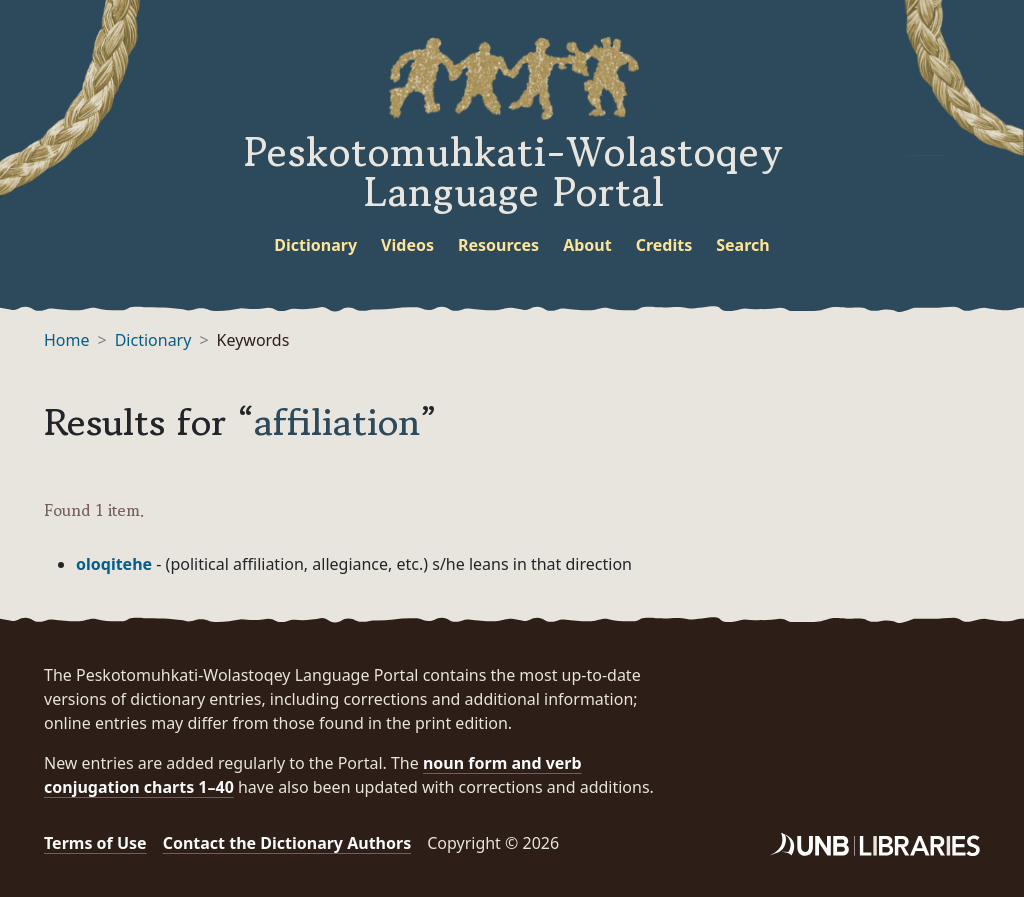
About (587, 245)
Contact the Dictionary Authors (287, 843)
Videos (407, 245)
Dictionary (315, 245)
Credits (664, 245)
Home (67, 340)
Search (742, 245)
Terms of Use (95, 843)
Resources (498, 245)
